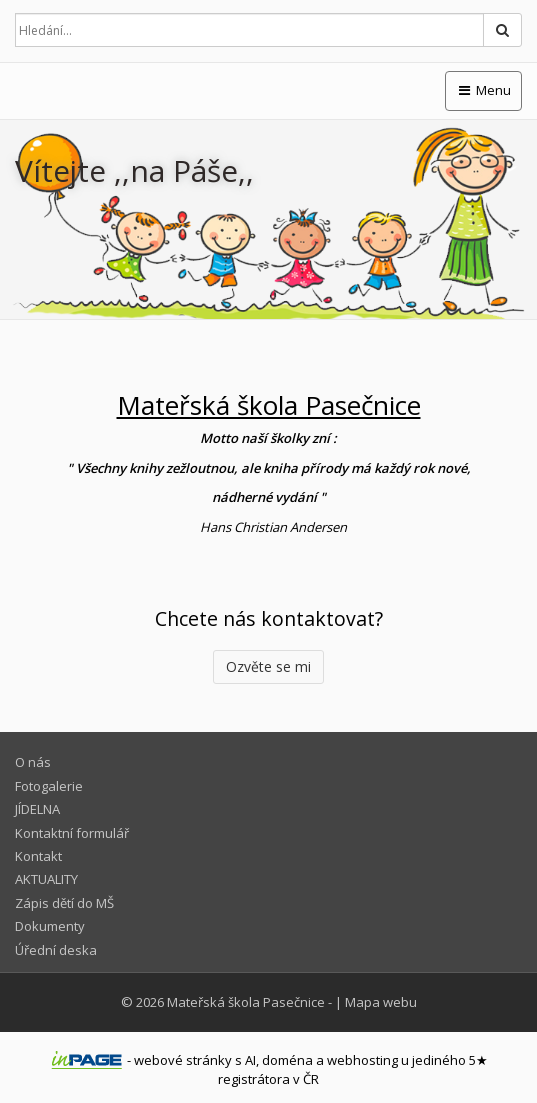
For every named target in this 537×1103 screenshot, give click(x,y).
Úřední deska (56, 950)
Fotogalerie (49, 786)
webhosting (362, 1060)
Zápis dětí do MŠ (64, 903)
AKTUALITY (46, 879)
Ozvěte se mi (268, 666)
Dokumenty (50, 926)
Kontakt (38, 856)
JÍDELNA (37, 809)
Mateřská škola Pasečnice (246, 1002)
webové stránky (183, 1060)
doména (287, 1060)
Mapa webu (381, 1002)
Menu (483, 90)
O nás (33, 762)
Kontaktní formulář (72, 833)
